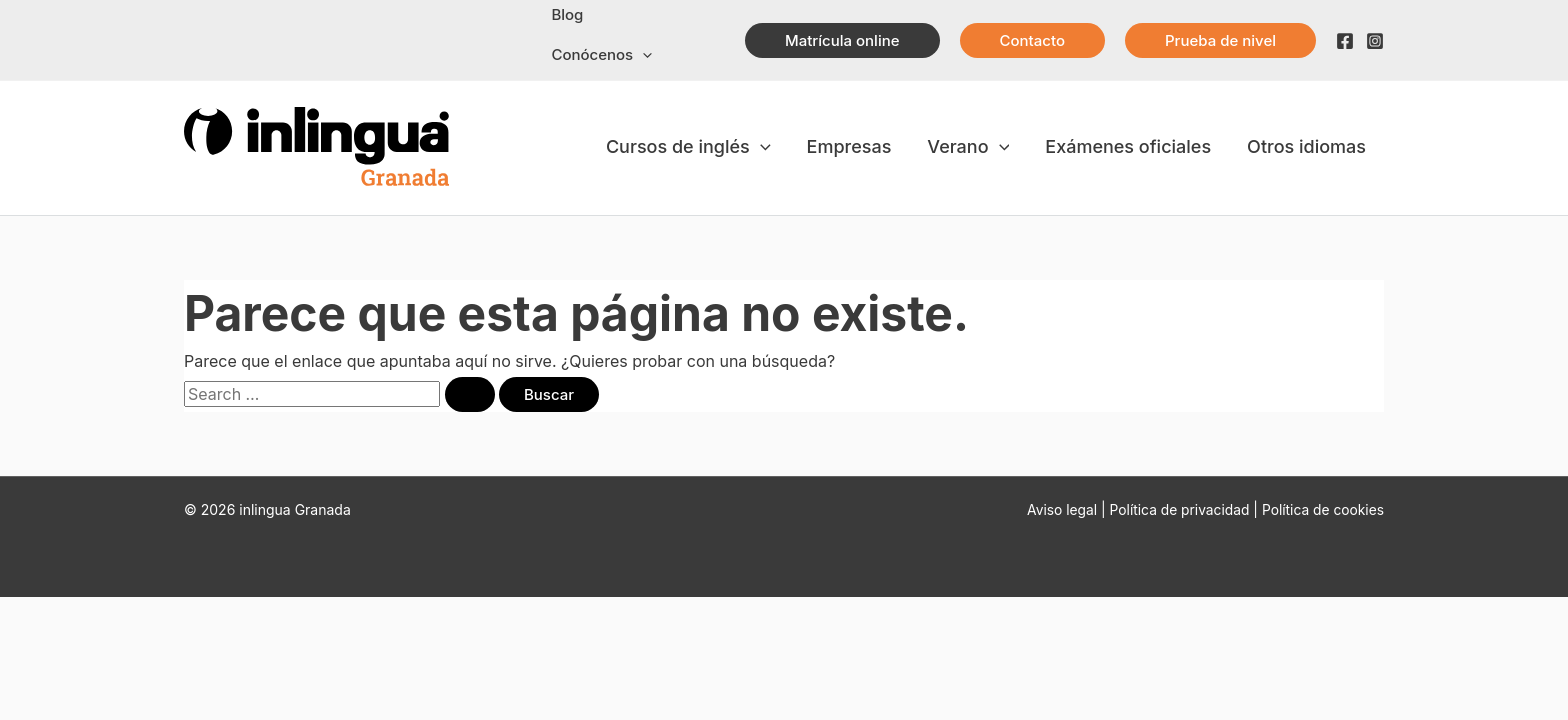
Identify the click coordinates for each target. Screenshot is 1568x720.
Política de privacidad (1178, 509)
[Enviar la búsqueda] (470, 394)
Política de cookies (1322, 509)
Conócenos (601, 55)
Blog (567, 14)
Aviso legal (1057, 509)
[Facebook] (1345, 41)
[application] (642, 55)
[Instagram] (1375, 41)
